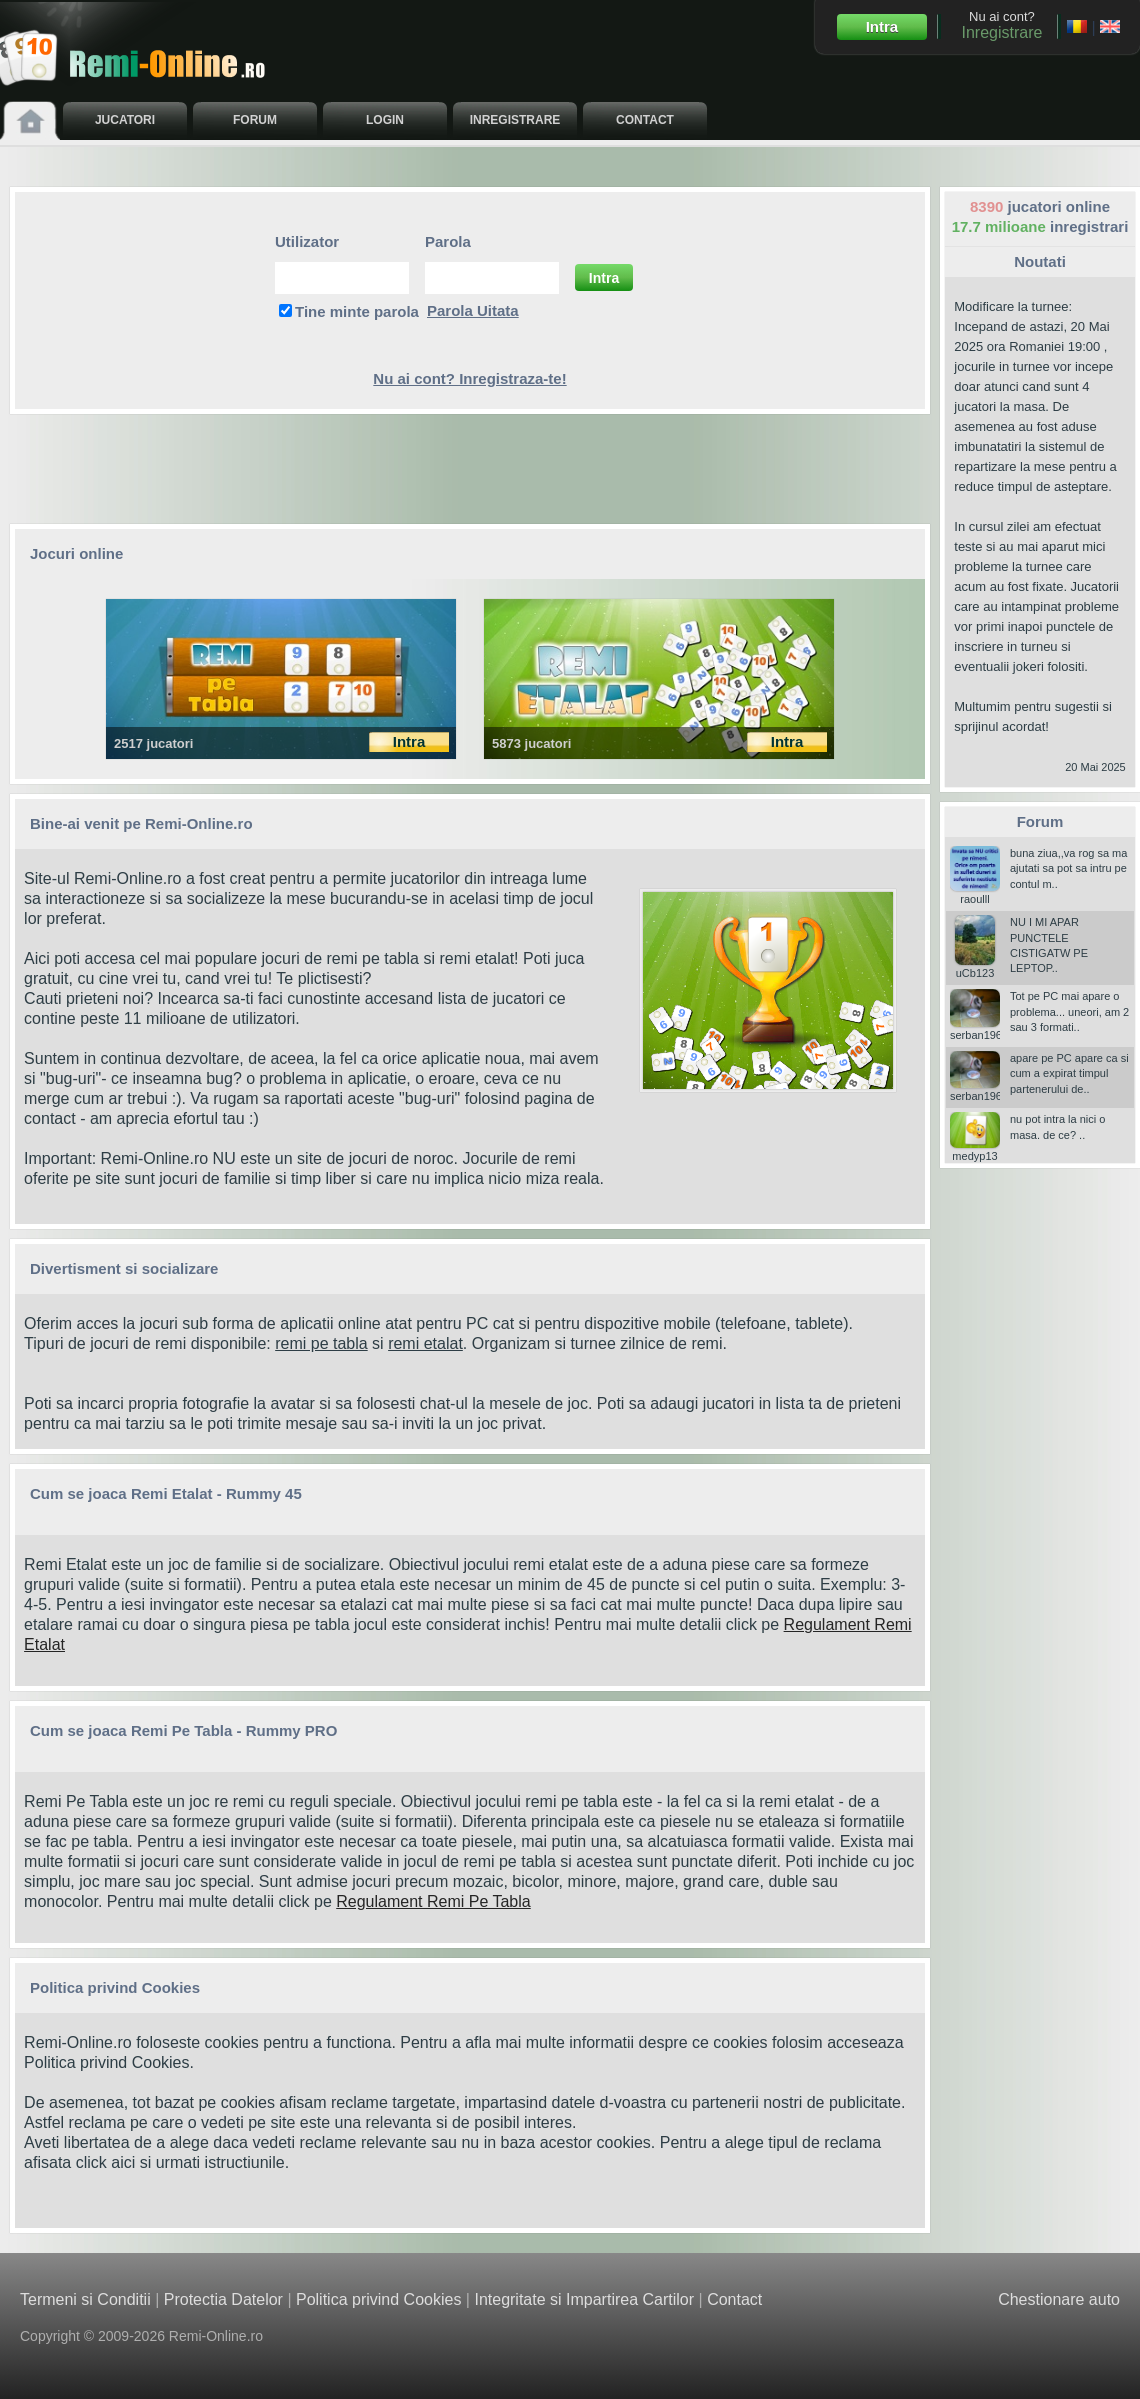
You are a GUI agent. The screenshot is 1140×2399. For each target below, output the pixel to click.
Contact (734, 2299)
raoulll (975, 893)
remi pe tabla (321, 1343)
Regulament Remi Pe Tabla (433, 1901)
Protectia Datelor (223, 2299)
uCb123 (975, 967)
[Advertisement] (470, 469)
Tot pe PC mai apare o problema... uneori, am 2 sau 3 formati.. (1069, 1011)
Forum (1040, 821)
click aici (106, 2162)
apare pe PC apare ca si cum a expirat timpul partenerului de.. (1069, 1073)
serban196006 (985, 1029)
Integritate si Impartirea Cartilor (584, 2299)
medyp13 (975, 1150)
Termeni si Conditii (85, 2299)
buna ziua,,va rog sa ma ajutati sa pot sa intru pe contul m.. (1068, 868)
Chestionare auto (1059, 2299)
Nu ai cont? (1001, 25)
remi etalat (425, 1343)
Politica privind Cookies (106, 2062)
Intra (882, 26)
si (378, 1343)
